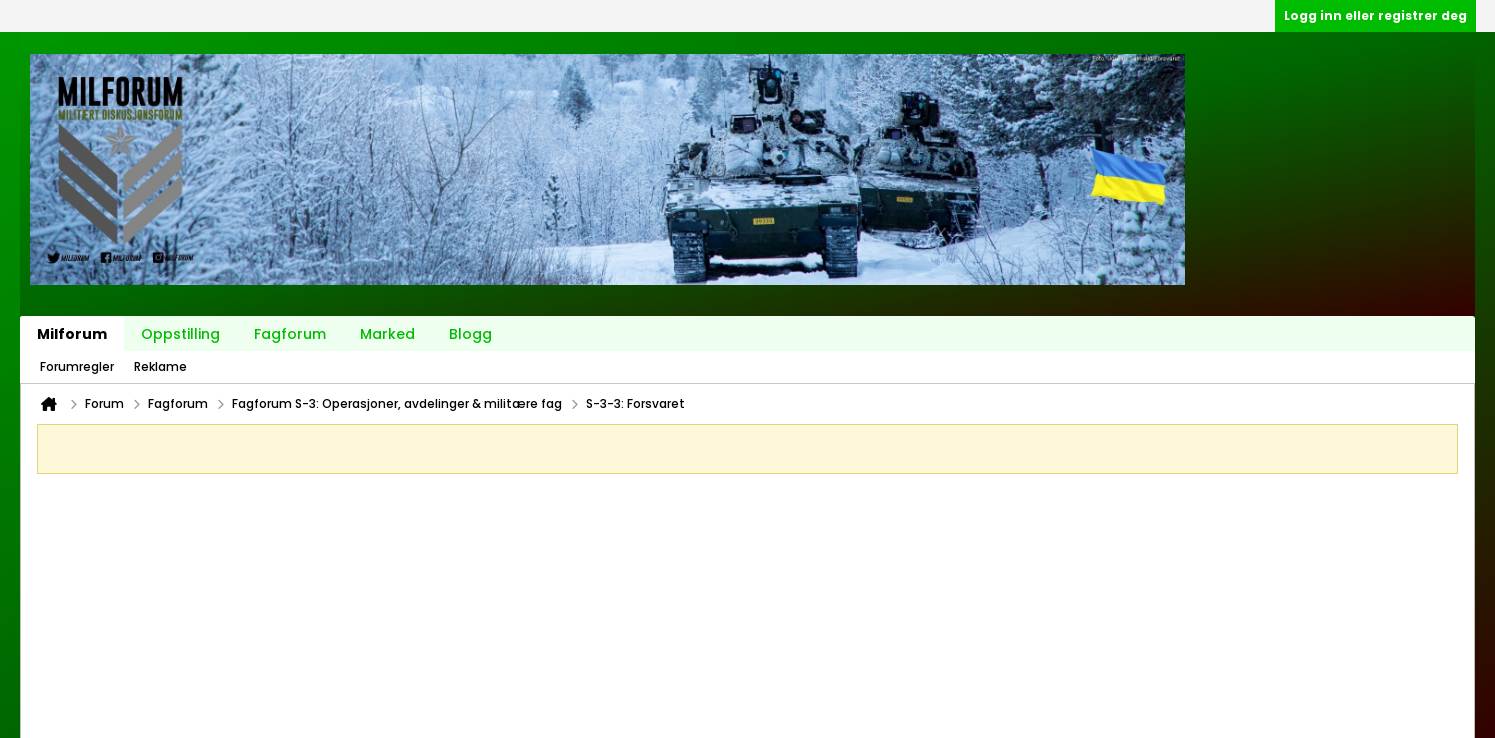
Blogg (470, 334)
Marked (387, 334)
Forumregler (77, 366)
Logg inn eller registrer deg (1375, 15)
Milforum (72, 334)
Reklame (160, 366)
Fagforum (290, 334)
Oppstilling (180, 334)
